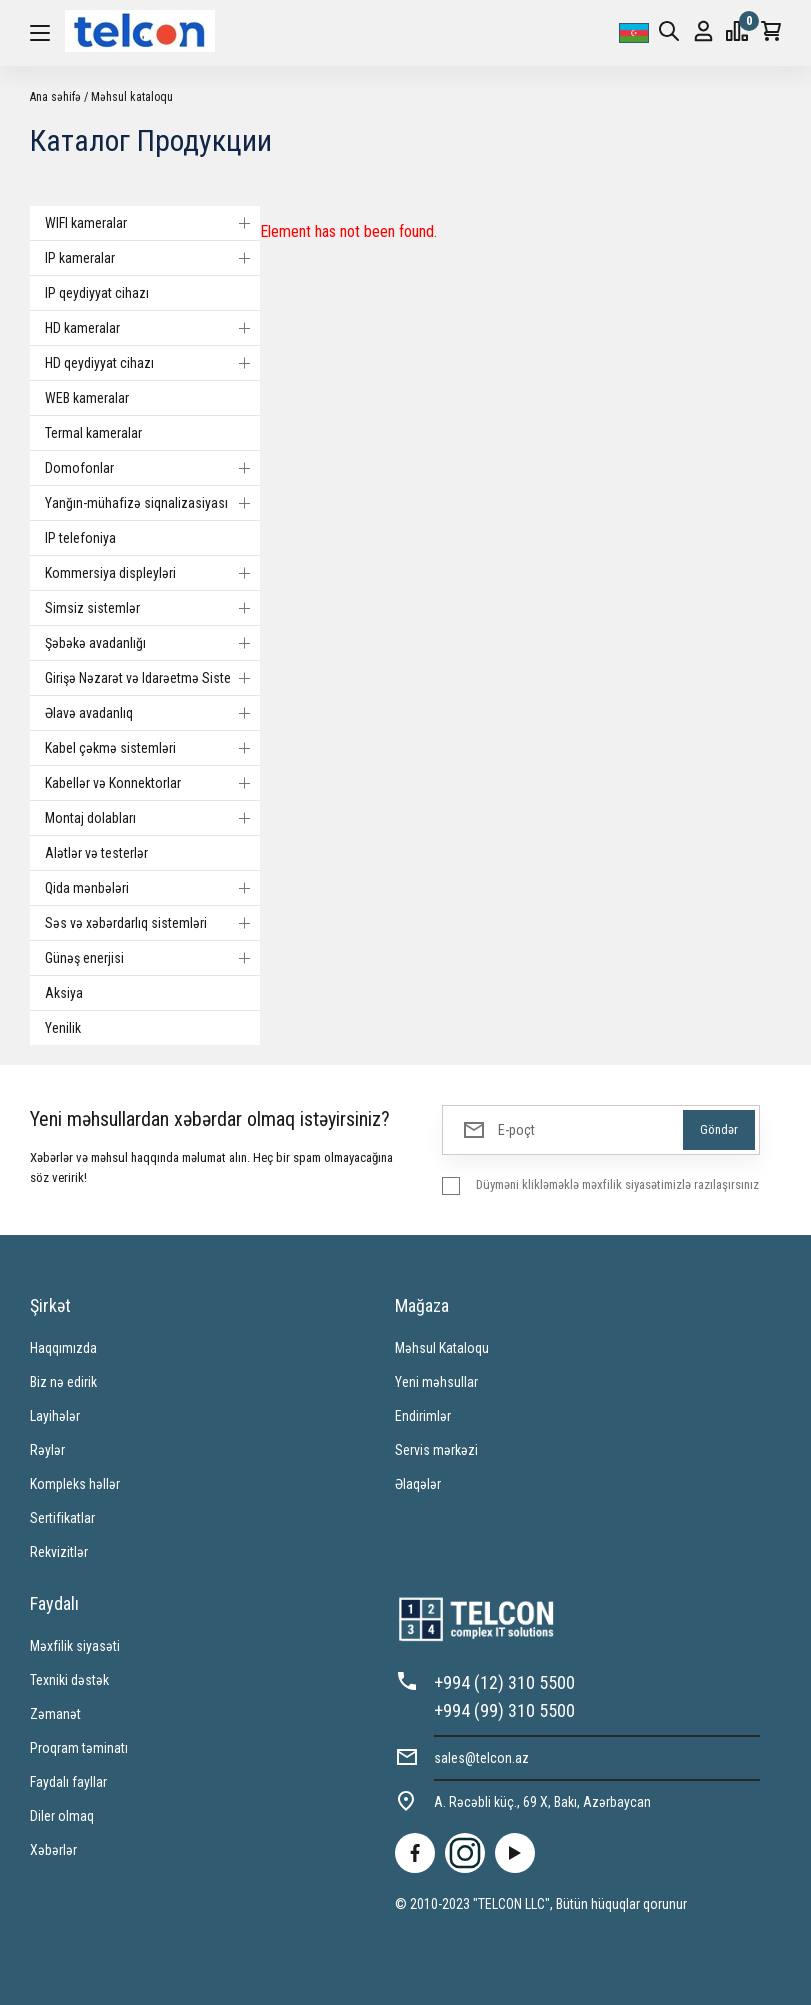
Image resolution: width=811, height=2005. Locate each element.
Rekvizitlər (59, 1552)
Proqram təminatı (79, 1748)
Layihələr (55, 1416)
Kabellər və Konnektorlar (152, 783)
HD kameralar (152, 328)
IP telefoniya (80, 538)
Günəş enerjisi (152, 958)
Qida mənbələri (152, 888)
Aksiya (64, 993)
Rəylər (47, 1450)
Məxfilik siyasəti (75, 1646)
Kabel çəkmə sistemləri (152, 748)
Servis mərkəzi (436, 1450)
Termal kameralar (93, 433)
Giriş (703, 31)
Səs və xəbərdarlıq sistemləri (152, 923)
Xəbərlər (53, 1850)
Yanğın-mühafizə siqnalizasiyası (152, 503)
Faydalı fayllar (68, 1782)
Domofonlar (152, 468)
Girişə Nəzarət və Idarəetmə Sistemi (152, 678)
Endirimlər (423, 1416)
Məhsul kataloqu (132, 97)
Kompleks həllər (75, 1484)
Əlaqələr (418, 1484)
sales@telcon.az (481, 1758)
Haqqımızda (63, 1348)
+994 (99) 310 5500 (504, 1710)
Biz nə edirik (63, 1382)
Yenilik (63, 1028)
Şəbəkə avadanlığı (152, 643)
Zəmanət (55, 1714)
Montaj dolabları (152, 818)
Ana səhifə (55, 97)
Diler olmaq (62, 1816)
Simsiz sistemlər (152, 608)
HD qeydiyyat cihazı (152, 363)
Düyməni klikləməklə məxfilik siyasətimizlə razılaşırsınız (617, 1184)
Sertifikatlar (62, 1518)
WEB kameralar (87, 398)
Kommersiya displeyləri (152, 573)
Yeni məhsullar (436, 1382)
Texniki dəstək (69, 1680)
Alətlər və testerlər (96, 853)
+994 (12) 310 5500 (504, 1682)
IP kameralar (152, 258)
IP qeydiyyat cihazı (97, 293)
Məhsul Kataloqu (442, 1348)
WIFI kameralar (152, 223)
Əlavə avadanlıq (152, 713)
